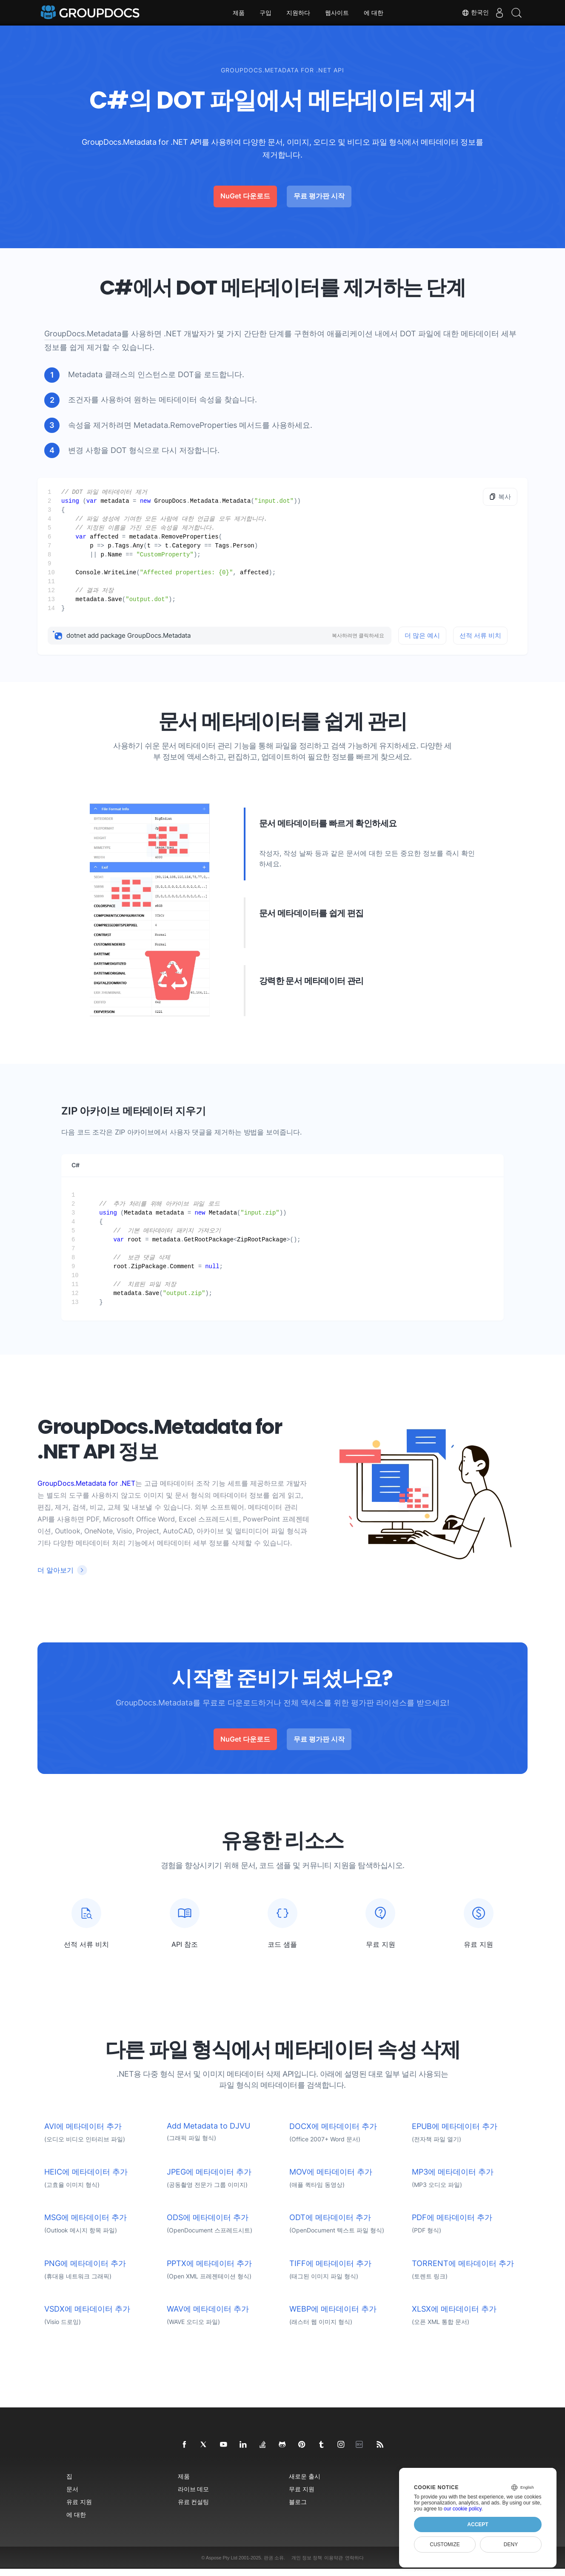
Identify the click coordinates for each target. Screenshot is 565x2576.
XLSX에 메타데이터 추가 (454, 2316)
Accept (477, 2524)
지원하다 (298, 12)
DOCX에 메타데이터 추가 (333, 2133)
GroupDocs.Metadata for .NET (86, 1483)
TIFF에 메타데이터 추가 (330, 2270)
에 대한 (373, 12)
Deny (511, 2544)
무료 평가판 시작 (319, 196)
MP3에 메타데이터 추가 (453, 2179)
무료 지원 (301, 2496)
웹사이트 (337, 12)
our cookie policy (463, 2509)
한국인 (466, 13)
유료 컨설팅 (193, 2509)
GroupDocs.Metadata (82, 333)
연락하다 (354, 2564)
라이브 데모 (193, 2496)
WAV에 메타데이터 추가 (208, 2316)
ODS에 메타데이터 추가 (207, 2224)
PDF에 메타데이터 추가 (452, 2224)
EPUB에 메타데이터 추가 (454, 2133)
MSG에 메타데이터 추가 (85, 2224)
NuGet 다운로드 (245, 196)
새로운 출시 (304, 2483)
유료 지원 (79, 2509)
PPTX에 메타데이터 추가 (209, 2270)
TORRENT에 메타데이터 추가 (463, 2270)
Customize (444, 2544)
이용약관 (333, 2564)
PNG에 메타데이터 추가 (85, 2270)
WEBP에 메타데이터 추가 (333, 2316)
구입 (265, 12)
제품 (239, 12)
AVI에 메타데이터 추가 (83, 2133)
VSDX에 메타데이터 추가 (87, 2316)
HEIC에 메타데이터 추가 (86, 2179)
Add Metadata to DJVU (208, 2133)
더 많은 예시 (422, 635)
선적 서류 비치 (480, 635)
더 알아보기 (55, 1570)
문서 (72, 2496)
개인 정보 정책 (306, 2564)
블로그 (298, 2509)
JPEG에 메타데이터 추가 (209, 2179)
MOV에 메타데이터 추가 (330, 2179)
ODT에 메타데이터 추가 (330, 2224)
